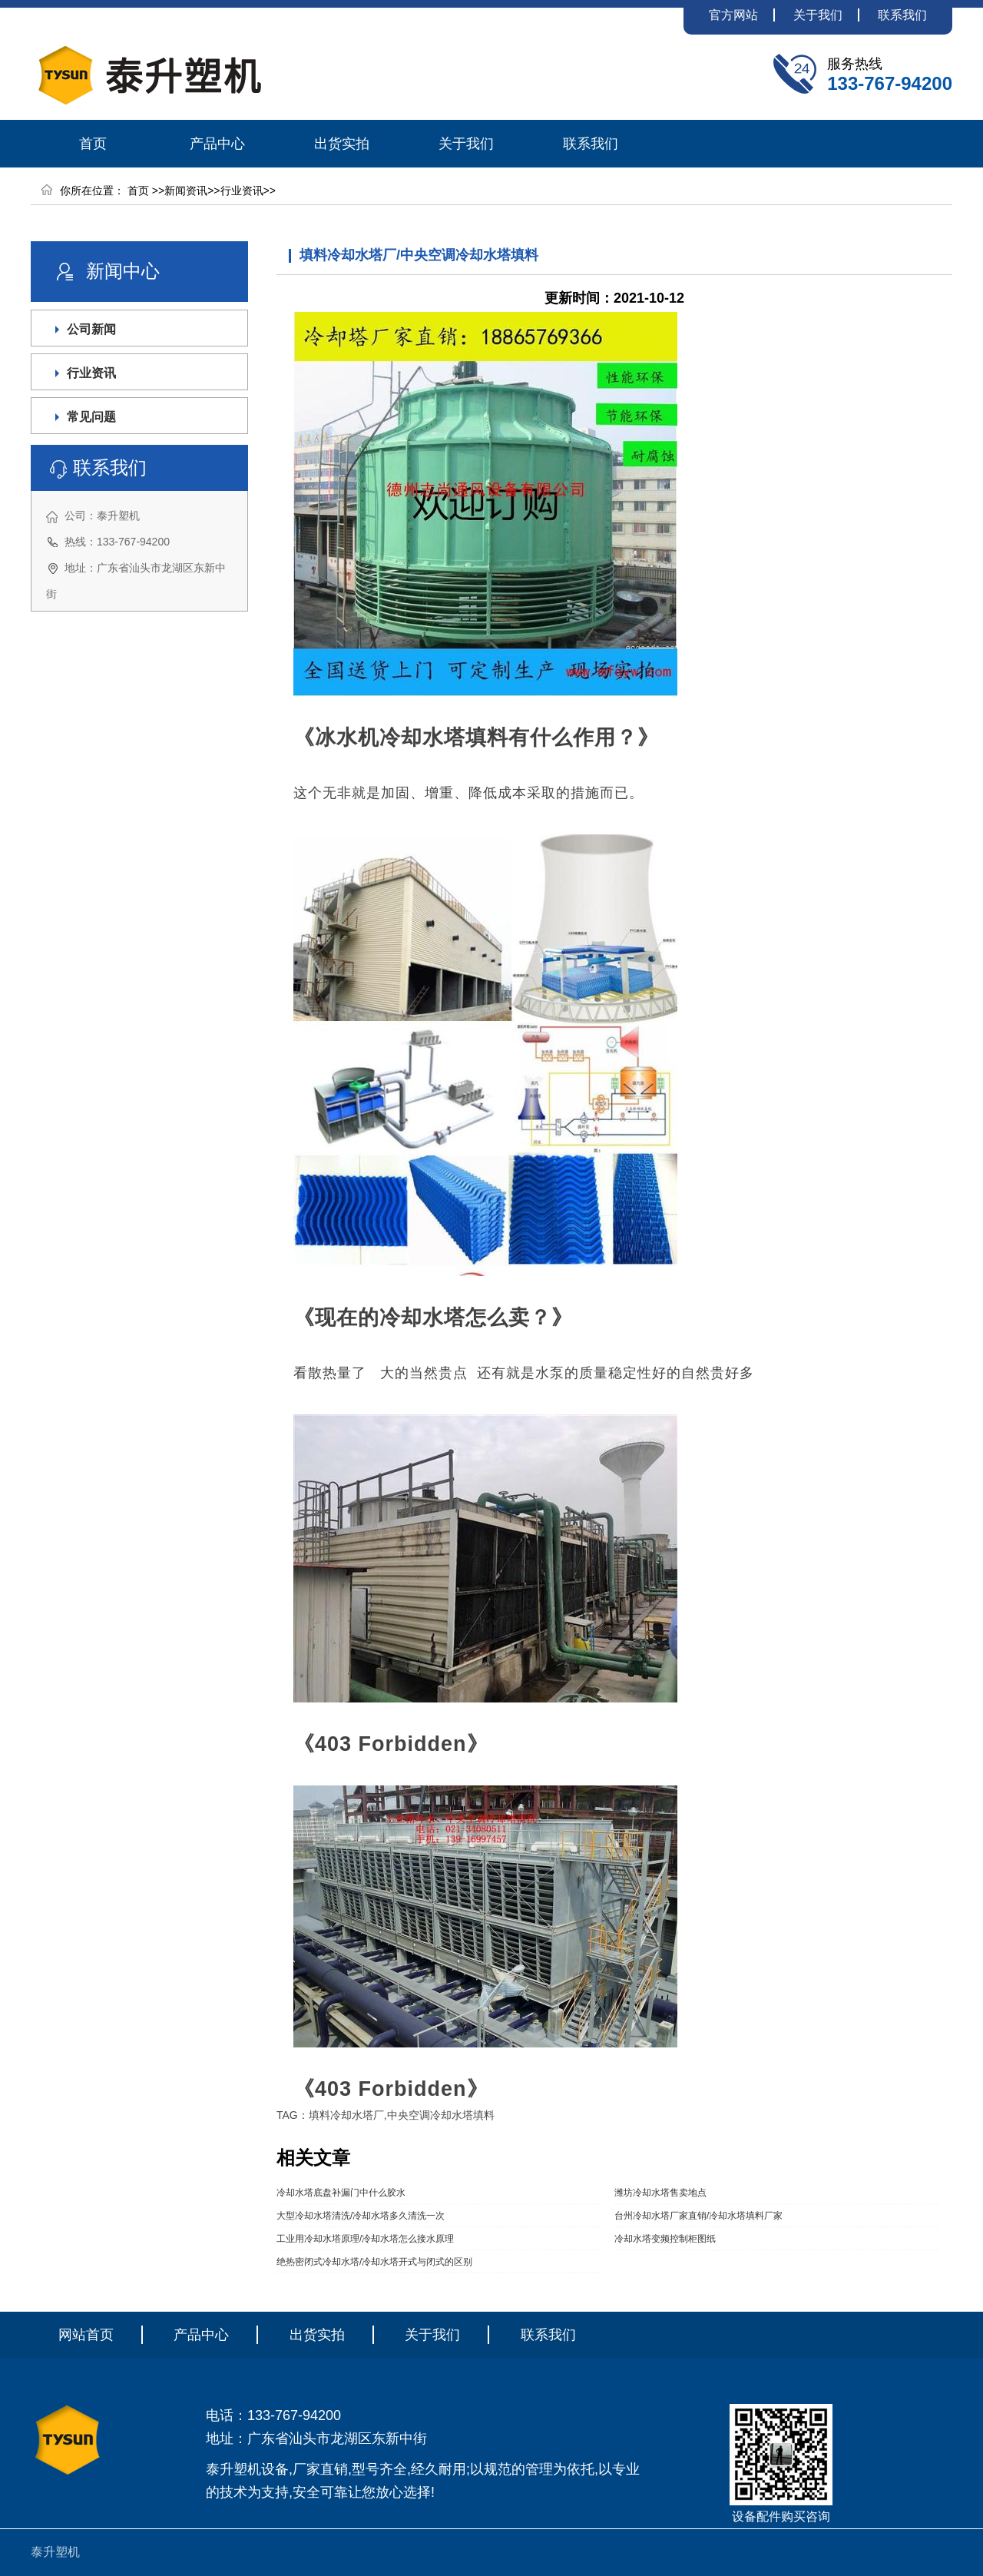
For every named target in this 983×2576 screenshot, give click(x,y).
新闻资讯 (185, 190)
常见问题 (91, 416)
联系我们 (902, 15)
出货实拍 (341, 143)
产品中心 (217, 143)
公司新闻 (91, 329)
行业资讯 (241, 190)
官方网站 (733, 15)
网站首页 (86, 2334)
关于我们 (817, 15)
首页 (93, 143)
